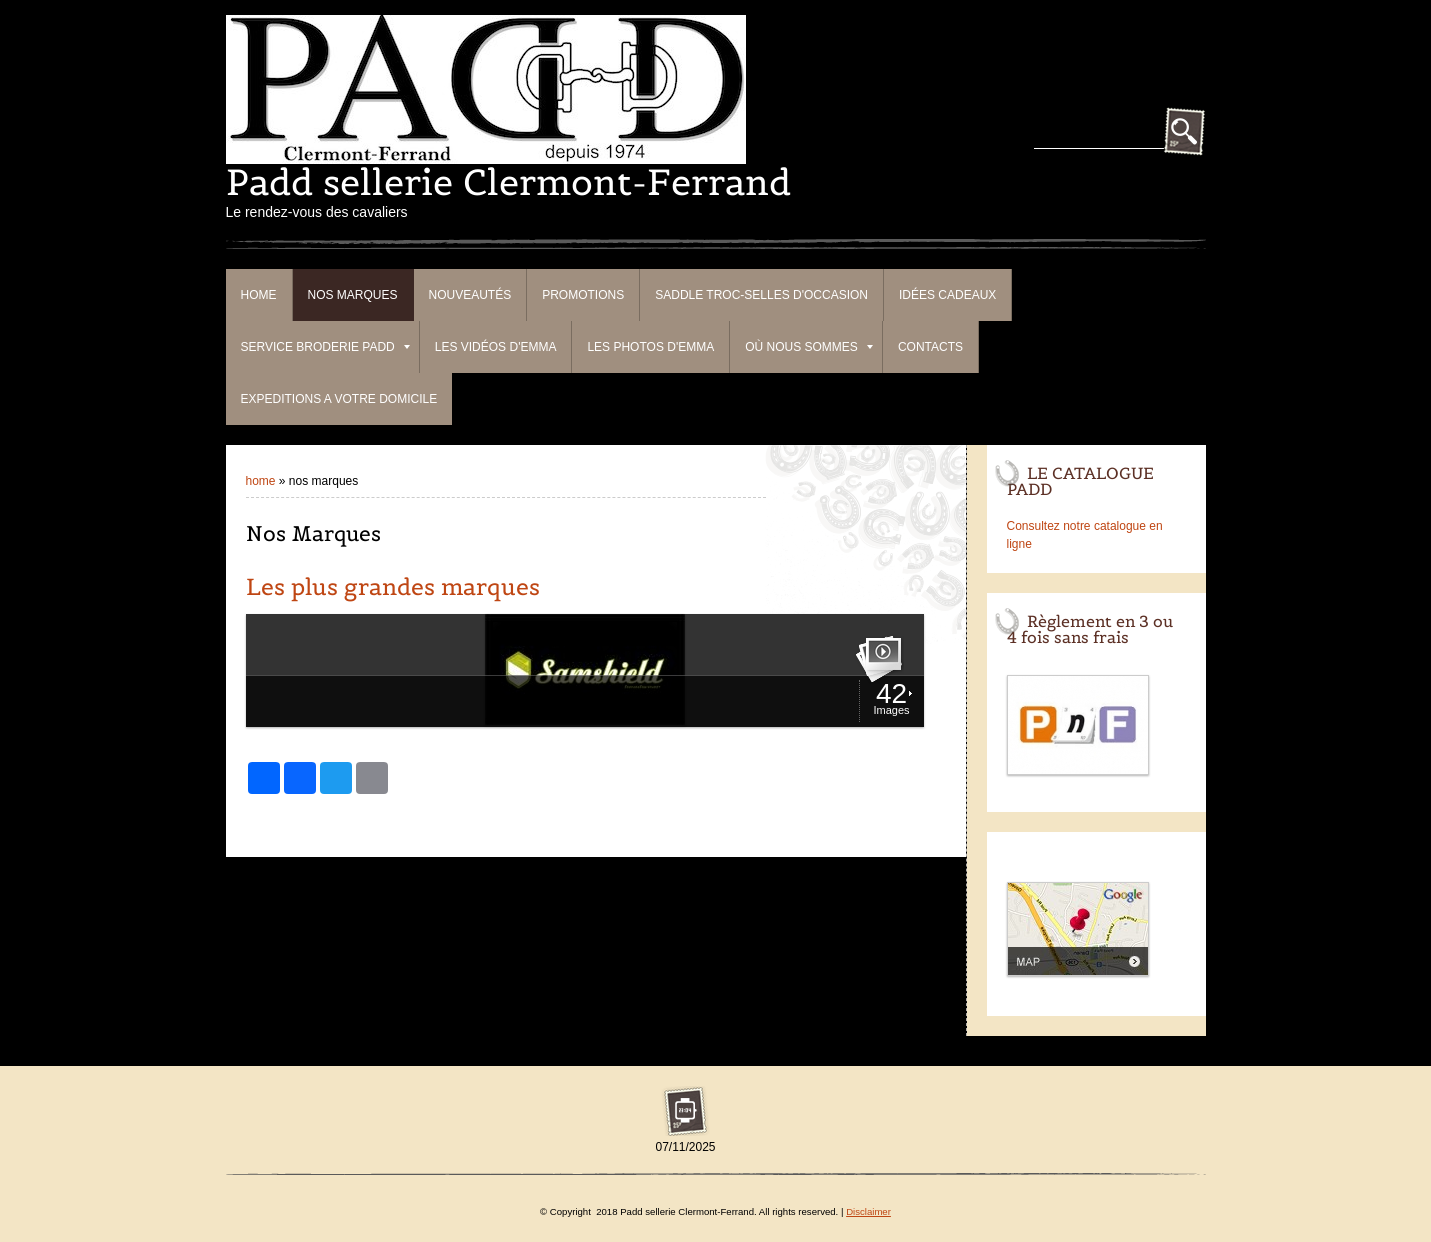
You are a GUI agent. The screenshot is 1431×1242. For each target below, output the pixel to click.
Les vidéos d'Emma (496, 347)
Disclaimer (868, 1211)
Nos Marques (353, 295)
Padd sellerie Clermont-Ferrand (508, 182)
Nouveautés (470, 295)
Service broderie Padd (325, 347)
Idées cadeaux (947, 295)
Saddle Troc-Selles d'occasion (761, 295)
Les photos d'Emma (650, 347)
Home (259, 295)
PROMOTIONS (583, 295)
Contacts (930, 347)
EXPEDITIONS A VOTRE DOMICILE (339, 399)
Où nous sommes (809, 347)
